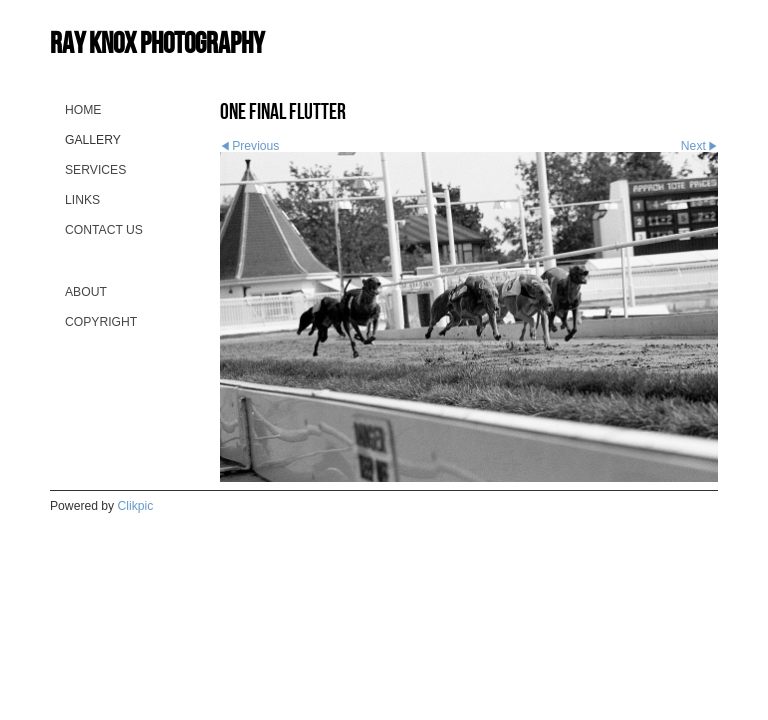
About (86, 292)
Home (83, 110)
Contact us (104, 230)
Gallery (93, 140)
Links (82, 200)
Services (95, 170)
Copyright (101, 322)
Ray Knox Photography (157, 42)
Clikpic (136, 506)
